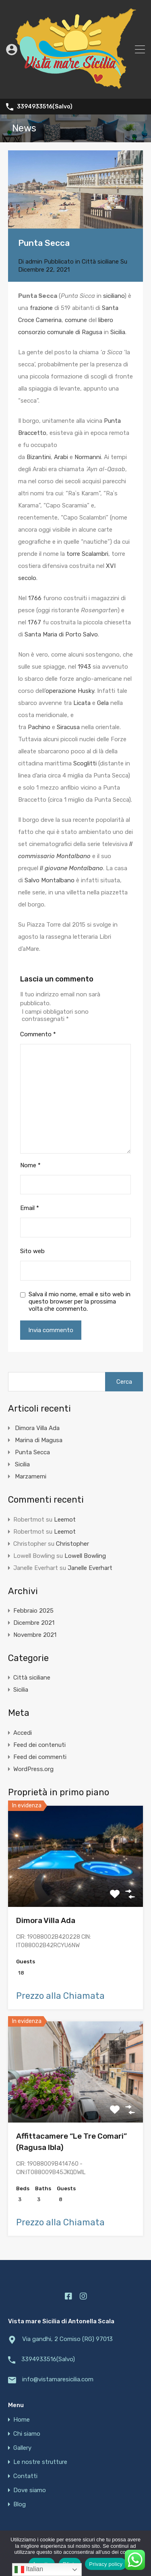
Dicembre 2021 (33, 1622)
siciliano (113, 295)
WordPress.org (33, 1769)
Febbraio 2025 (33, 1610)
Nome (30, 1165)
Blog (19, 2504)
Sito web (32, 1251)
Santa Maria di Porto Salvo (61, 634)
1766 (34, 598)
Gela (103, 703)
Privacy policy (105, 2564)
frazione (41, 308)
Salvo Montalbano (49, 880)
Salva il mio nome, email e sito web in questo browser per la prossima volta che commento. (79, 1301)
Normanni (87, 457)
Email (29, 1208)
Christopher (72, 1543)
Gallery (22, 2448)
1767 (34, 622)
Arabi (61, 457)
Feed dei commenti (39, 1757)
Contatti (25, 2476)
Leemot (65, 1519)
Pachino (39, 727)
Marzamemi (30, 1476)
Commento (38, 1034)
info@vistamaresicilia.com (57, 2379)
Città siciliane (100, 261)
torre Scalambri (87, 553)
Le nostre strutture (40, 2462)
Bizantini (39, 457)
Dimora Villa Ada (37, 1428)
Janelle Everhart (90, 1568)
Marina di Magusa (38, 1440)
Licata (82, 703)
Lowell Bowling (85, 1555)
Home (21, 2420)
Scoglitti (85, 763)
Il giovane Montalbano (71, 868)
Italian (28, 2569)
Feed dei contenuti (39, 1745)
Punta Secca (32, 1452)
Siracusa (68, 727)
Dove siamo (29, 2490)
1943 (84, 666)
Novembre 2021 (34, 1634)
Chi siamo (26, 2434)
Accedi (22, 1732)
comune (76, 320)
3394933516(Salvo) (44, 107)
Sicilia (117, 332)
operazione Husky (70, 690)
